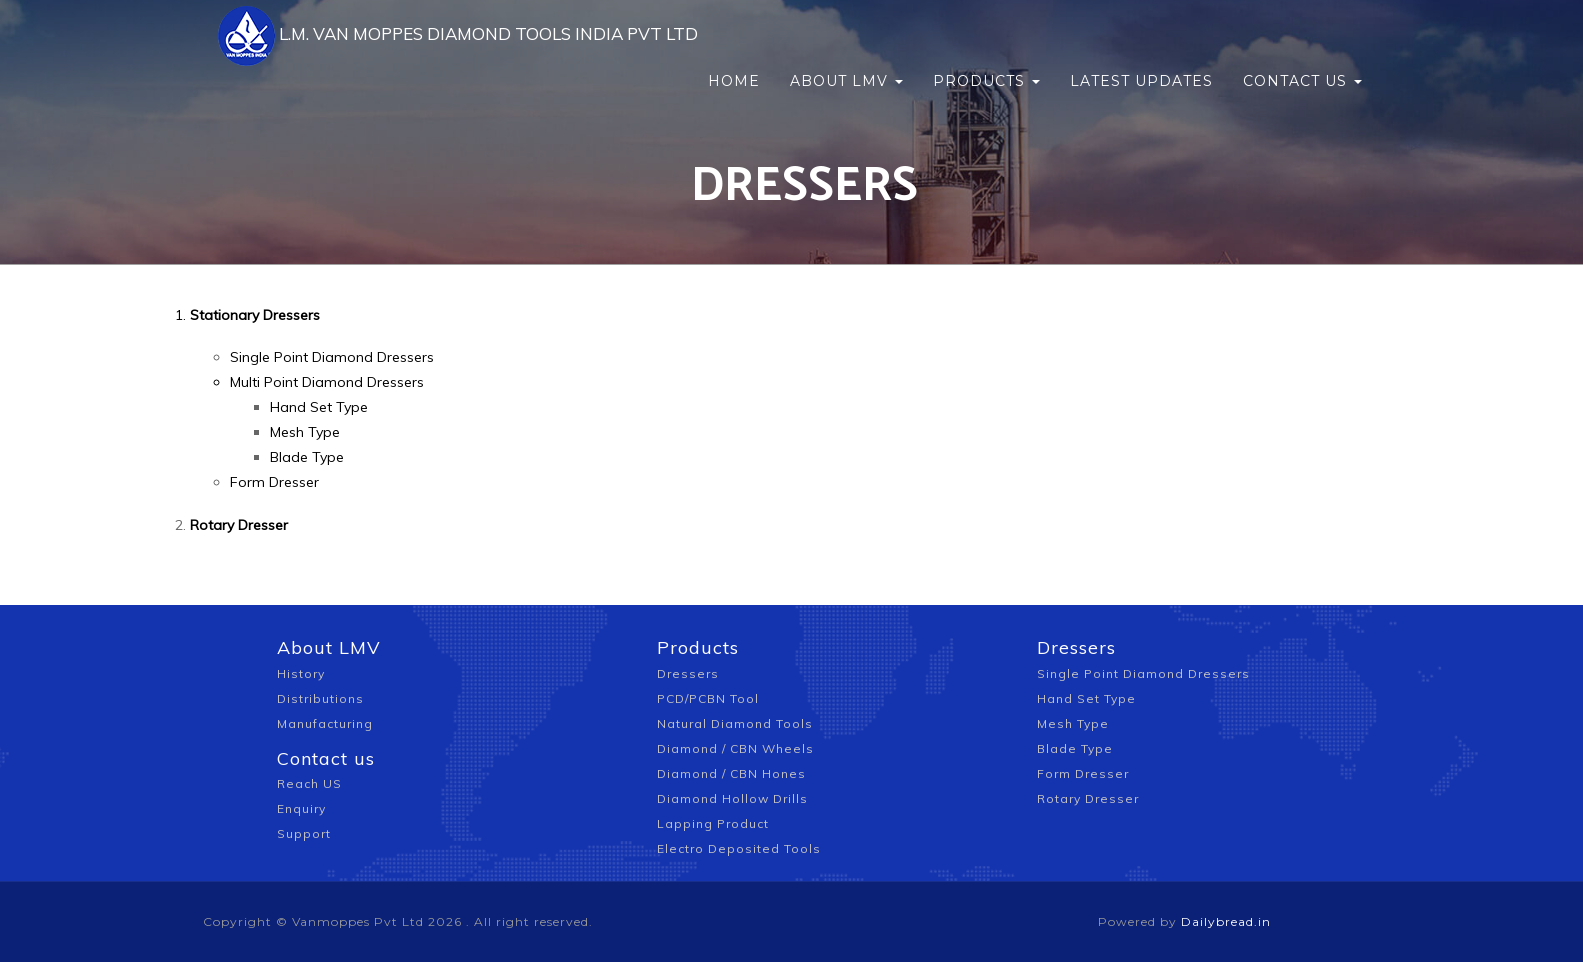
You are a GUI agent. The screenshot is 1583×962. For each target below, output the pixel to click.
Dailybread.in (1226, 921)
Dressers (688, 673)
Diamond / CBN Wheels (735, 748)
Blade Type (307, 457)
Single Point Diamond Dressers (332, 357)
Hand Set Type (319, 407)
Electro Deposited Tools (739, 848)
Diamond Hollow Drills (732, 798)
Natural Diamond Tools (735, 723)
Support (304, 833)
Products (986, 50)
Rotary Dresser (1088, 798)
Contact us (1302, 50)
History (301, 673)
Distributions (320, 698)
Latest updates (1141, 50)
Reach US (309, 783)
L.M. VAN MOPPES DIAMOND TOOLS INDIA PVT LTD (447, 50)
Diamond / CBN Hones (731, 773)
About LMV (846, 50)
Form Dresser (274, 482)
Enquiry (301, 808)
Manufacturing (325, 723)
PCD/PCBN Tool (708, 698)
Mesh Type (305, 432)
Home (734, 50)
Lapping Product (713, 823)
